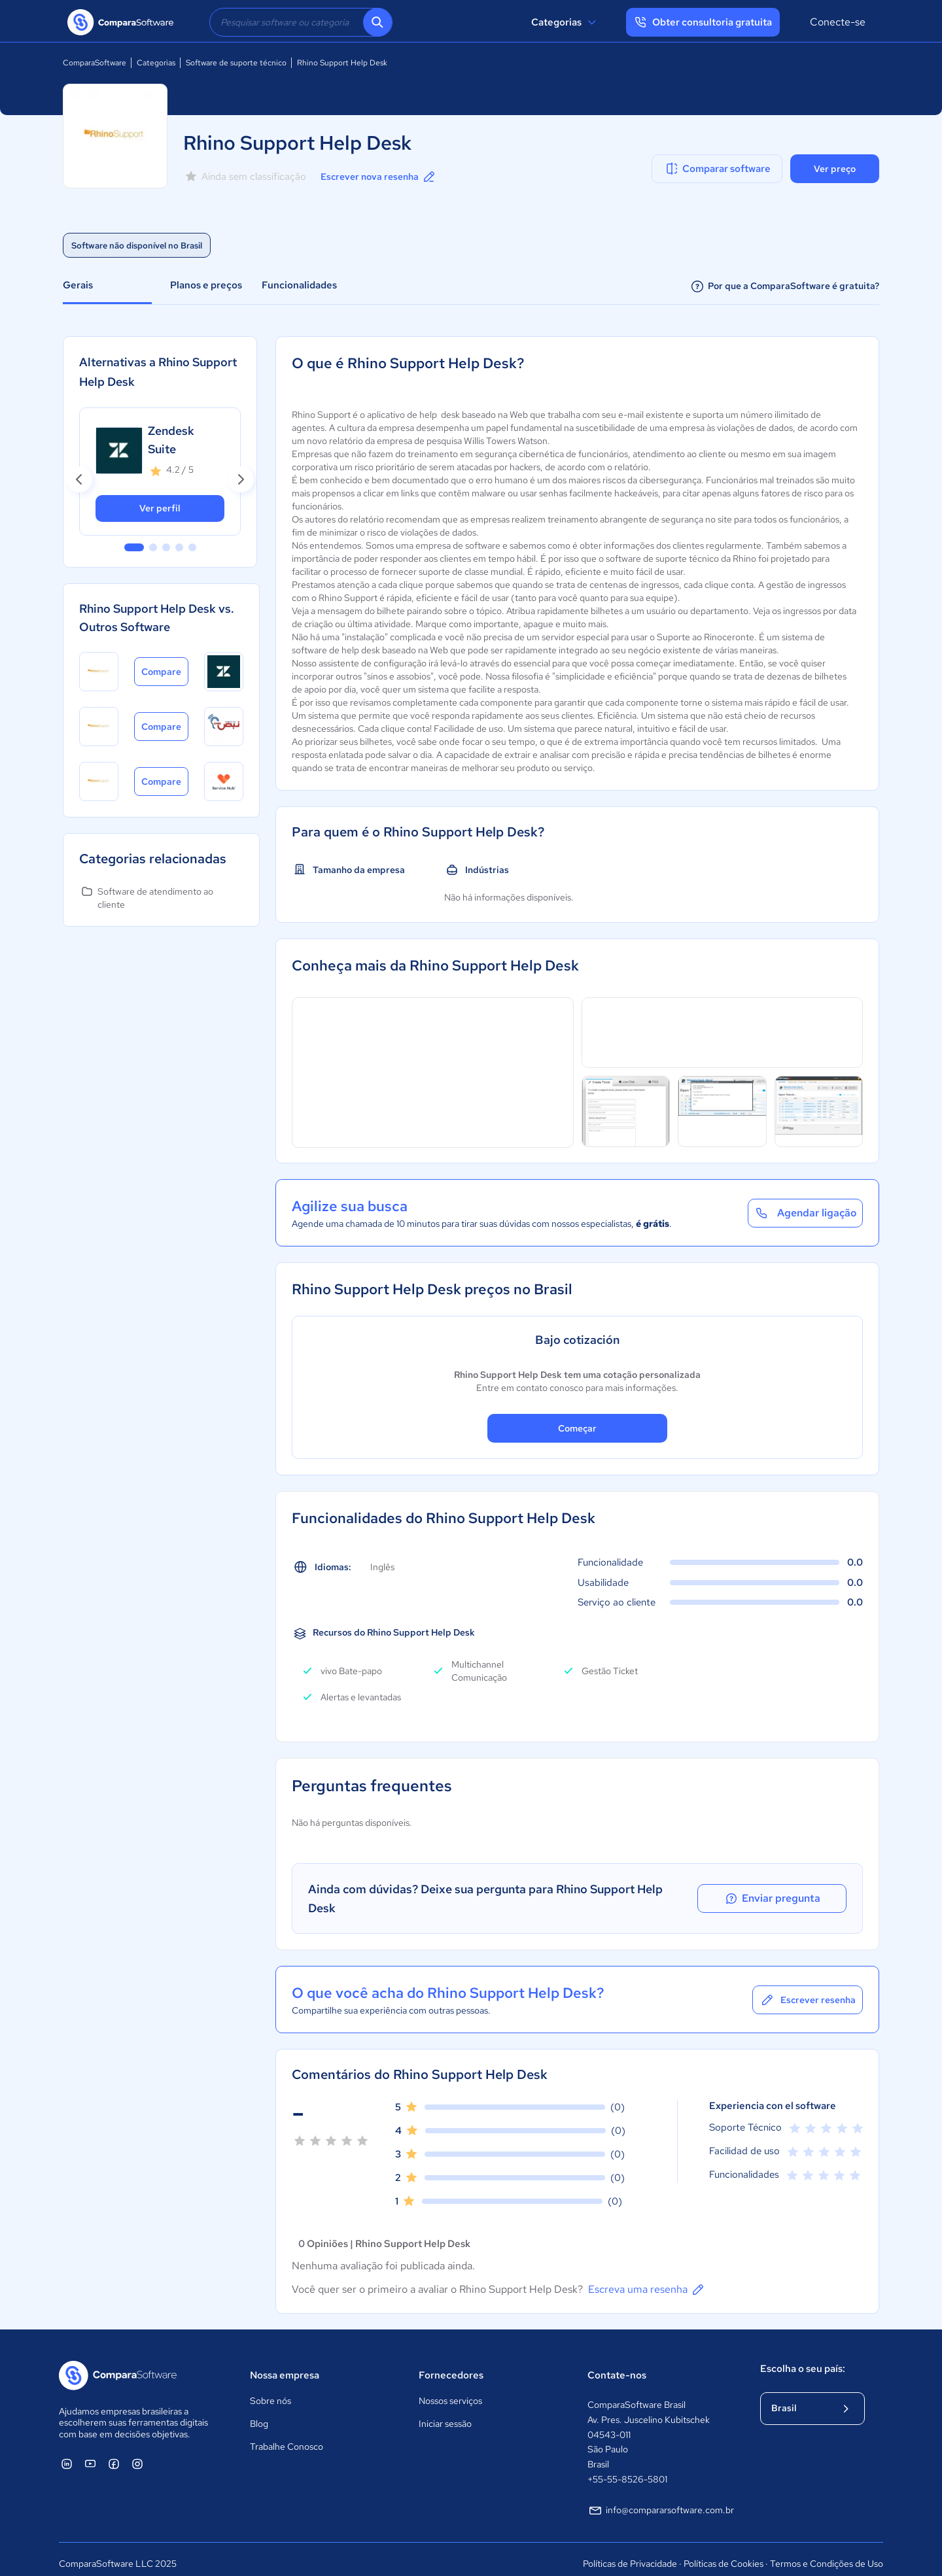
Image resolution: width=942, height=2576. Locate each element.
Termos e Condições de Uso (826, 2554)
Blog (259, 2414)
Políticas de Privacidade (630, 2554)
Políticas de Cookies (723, 2554)
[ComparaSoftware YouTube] (90, 2454)
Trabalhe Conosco (286, 2437)
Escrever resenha (807, 1990)
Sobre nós (270, 2391)
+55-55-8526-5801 (627, 2469)
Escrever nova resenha (379, 176)
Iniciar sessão (445, 2414)
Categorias (565, 22)
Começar (577, 1428)
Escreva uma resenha (647, 2280)
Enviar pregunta (787, 1894)
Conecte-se (837, 22)
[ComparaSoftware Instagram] (137, 2454)
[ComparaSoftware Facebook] (114, 2454)
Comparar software (717, 169)
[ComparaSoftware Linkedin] (67, 2454)
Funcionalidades (299, 285)
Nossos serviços (450, 2391)
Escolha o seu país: (802, 2358)
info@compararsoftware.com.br (660, 2501)
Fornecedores (451, 2365)
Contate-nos (616, 2365)
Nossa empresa (284, 2365)
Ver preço (835, 169)
